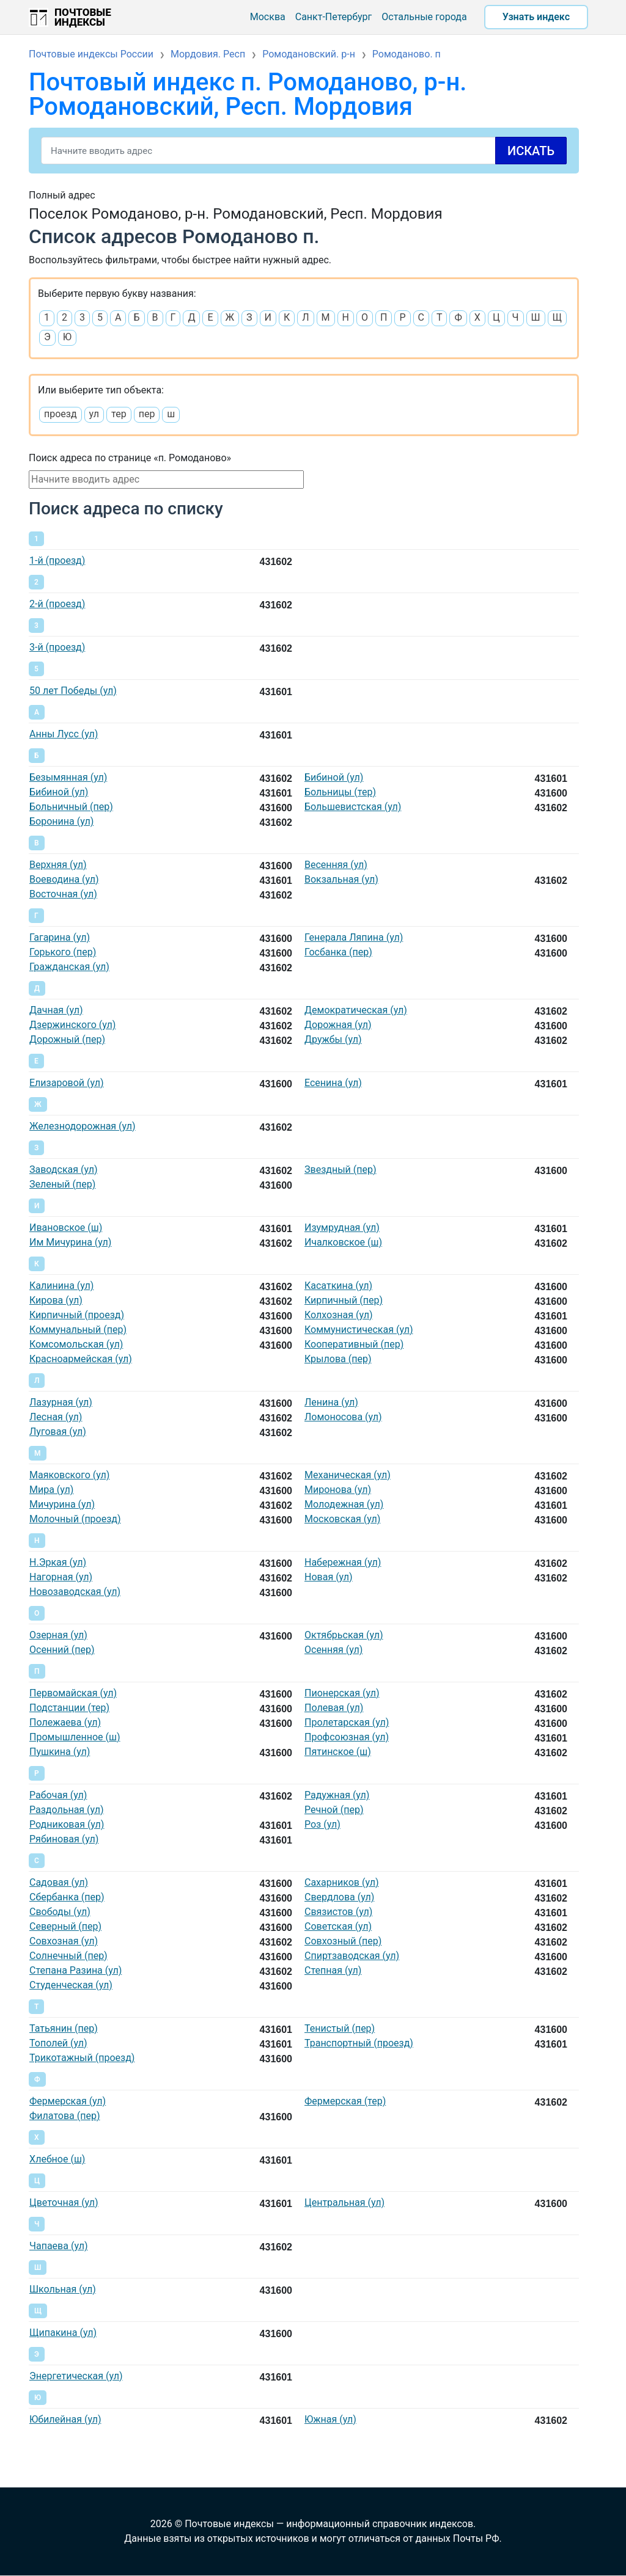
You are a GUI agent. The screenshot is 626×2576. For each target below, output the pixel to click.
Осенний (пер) (62, 1649)
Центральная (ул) (344, 2202)
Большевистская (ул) (352, 806)
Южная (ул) (330, 2419)
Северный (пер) (65, 1926)
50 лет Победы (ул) (73, 690)
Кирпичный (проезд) (76, 1315)
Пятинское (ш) (337, 1751)
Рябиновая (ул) (63, 1839)
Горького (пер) (62, 952)
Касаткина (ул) (338, 1285)
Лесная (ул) (55, 1417)
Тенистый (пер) (339, 2028)
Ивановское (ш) (65, 1227)
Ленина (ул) (331, 1402)
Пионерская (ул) (342, 1693)
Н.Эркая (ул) (57, 1562)
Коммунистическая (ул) (358, 1329)
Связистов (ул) (338, 1911)
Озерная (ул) (58, 1635)
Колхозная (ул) (338, 1315)
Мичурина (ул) (62, 1504)
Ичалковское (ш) (343, 1242)
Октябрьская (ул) (343, 1635)
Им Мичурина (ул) (70, 1242)
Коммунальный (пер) (78, 1329)
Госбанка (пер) (338, 952)
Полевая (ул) (333, 1707)
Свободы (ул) (59, 1911)
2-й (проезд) (57, 604)
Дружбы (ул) (333, 1039)
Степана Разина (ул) (75, 1970)
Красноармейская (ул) (80, 1359)
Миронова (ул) (337, 1489)
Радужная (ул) (336, 1795)
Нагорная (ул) (60, 1577)
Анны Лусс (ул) (63, 734)
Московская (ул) (342, 1519)
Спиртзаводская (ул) (351, 1955)
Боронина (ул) (61, 821)
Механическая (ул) (347, 1475)
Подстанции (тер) (69, 1707)
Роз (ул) (322, 1824)
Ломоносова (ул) (343, 1417)
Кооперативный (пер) (353, 1344)
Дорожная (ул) (338, 1025)
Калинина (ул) (61, 1285)
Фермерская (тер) (345, 2101)
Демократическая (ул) (355, 1010)
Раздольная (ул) (66, 1809)
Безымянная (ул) (68, 777)
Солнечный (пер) (68, 1955)
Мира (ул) (51, 1489)
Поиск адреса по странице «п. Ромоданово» (130, 458)
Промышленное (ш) (74, 1737)
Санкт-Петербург (333, 17)
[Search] (304, 150)
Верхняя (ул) (58, 864)
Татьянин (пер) (63, 2028)
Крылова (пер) (337, 1359)
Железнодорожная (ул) (82, 1126)
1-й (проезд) (57, 560)
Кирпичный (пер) (343, 1300)
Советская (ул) (338, 1926)
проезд (60, 414)
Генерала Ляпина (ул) (353, 937)
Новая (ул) (328, 1577)
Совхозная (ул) (63, 1941)
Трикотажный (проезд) (81, 2057)
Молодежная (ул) (343, 1504)
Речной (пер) (333, 1809)
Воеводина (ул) (64, 879)
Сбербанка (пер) (67, 1897)
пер (147, 414)
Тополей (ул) (58, 2043)
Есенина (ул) (333, 1083)
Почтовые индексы (82, 17)
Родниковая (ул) (66, 1824)
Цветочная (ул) (63, 2202)
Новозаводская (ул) (74, 1591)
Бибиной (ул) (333, 777)
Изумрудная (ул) (342, 1227)
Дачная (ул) (56, 1010)
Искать (530, 151)
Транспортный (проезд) (358, 2043)
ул (94, 414)
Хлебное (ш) (57, 2159)
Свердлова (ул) (339, 1897)
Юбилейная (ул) (65, 2419)
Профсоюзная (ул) (346, 1737)
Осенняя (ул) (333, 1649)
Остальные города (423, 17)
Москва (267, 17)
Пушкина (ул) (59, 1751)
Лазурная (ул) (60, 1402)
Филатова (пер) (64, 2116)
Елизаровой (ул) (66, 1083)
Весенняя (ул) (335, 864)
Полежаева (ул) (65, 1722)
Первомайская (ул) (73, 1693)
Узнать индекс (536, 17)
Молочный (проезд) (75, 1519)
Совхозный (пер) (342, 1941)
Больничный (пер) (71, 806)
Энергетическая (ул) (76, 2376)
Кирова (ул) (56, 1300)
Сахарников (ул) (341, 1882)
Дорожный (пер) (67, 1039)
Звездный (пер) (340, 1169)
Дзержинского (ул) (72, 1025)
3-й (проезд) (57, 647)
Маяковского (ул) (69, 1475)
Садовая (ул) (58, 1882)
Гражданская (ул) (69, 966)
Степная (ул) (332, 1970)
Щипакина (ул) (63, 2332)
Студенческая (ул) (70, 1985)
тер (119, 414)
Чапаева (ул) (58, 2246)
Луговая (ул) (57, 1431)
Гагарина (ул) (59, 937)
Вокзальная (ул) (341, 879)
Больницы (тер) (340, 792)
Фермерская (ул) (67, 2101)
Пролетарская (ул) (346, 1722)
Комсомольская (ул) (76, 1344)
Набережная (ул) (342, 1562)
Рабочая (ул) (58, 1795)
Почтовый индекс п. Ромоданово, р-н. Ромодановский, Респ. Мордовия (247, 94)
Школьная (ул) (62, 2289)
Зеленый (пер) (62, 1184)
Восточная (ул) (63, 894)
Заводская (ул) (63, 1169)
